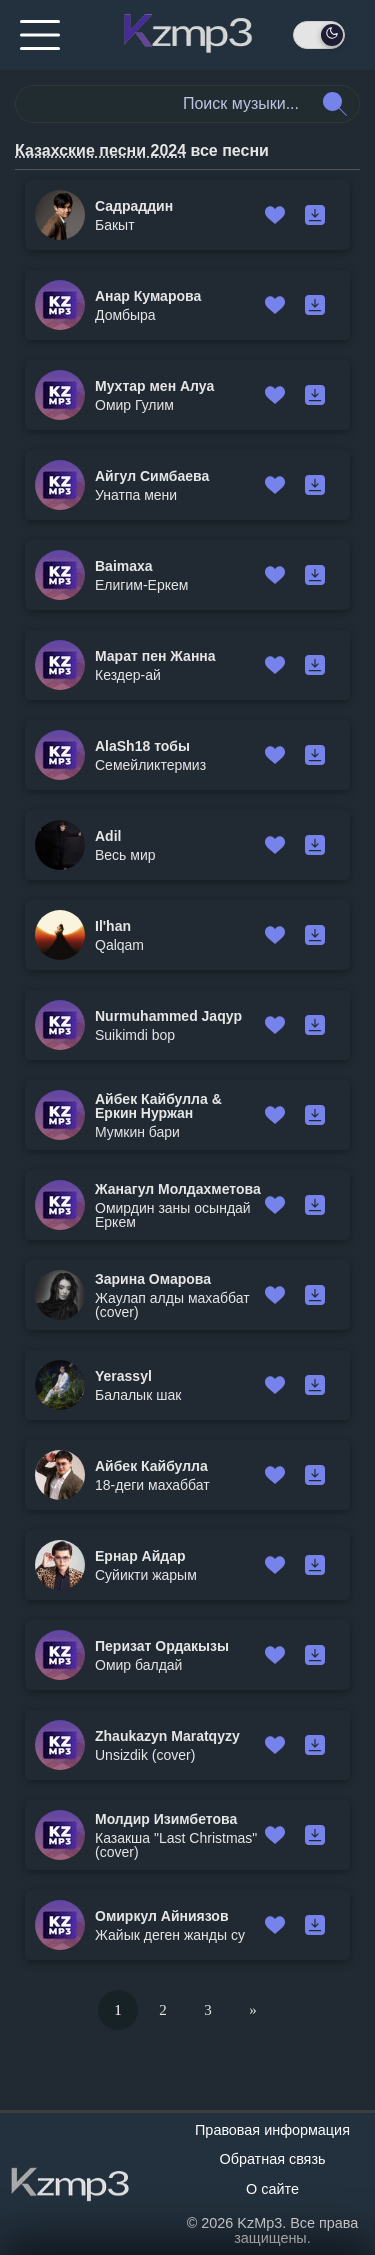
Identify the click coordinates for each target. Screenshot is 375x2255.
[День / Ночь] (319, 35)
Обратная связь (272, 2159)
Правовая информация (272, 2130)
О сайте (272, 2189)
